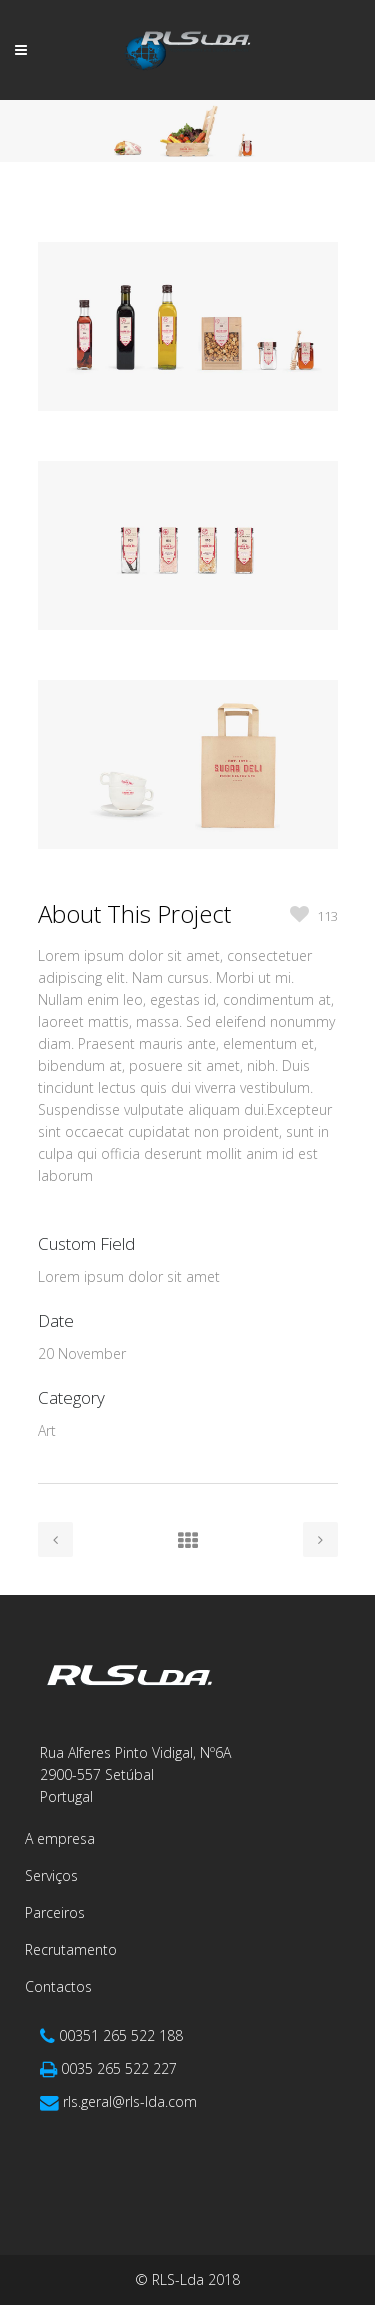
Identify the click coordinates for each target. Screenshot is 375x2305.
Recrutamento (71, 1949)
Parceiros (55, 1912)
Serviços (51, 1875)
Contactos (58, 1986)
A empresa (60, 1838)
